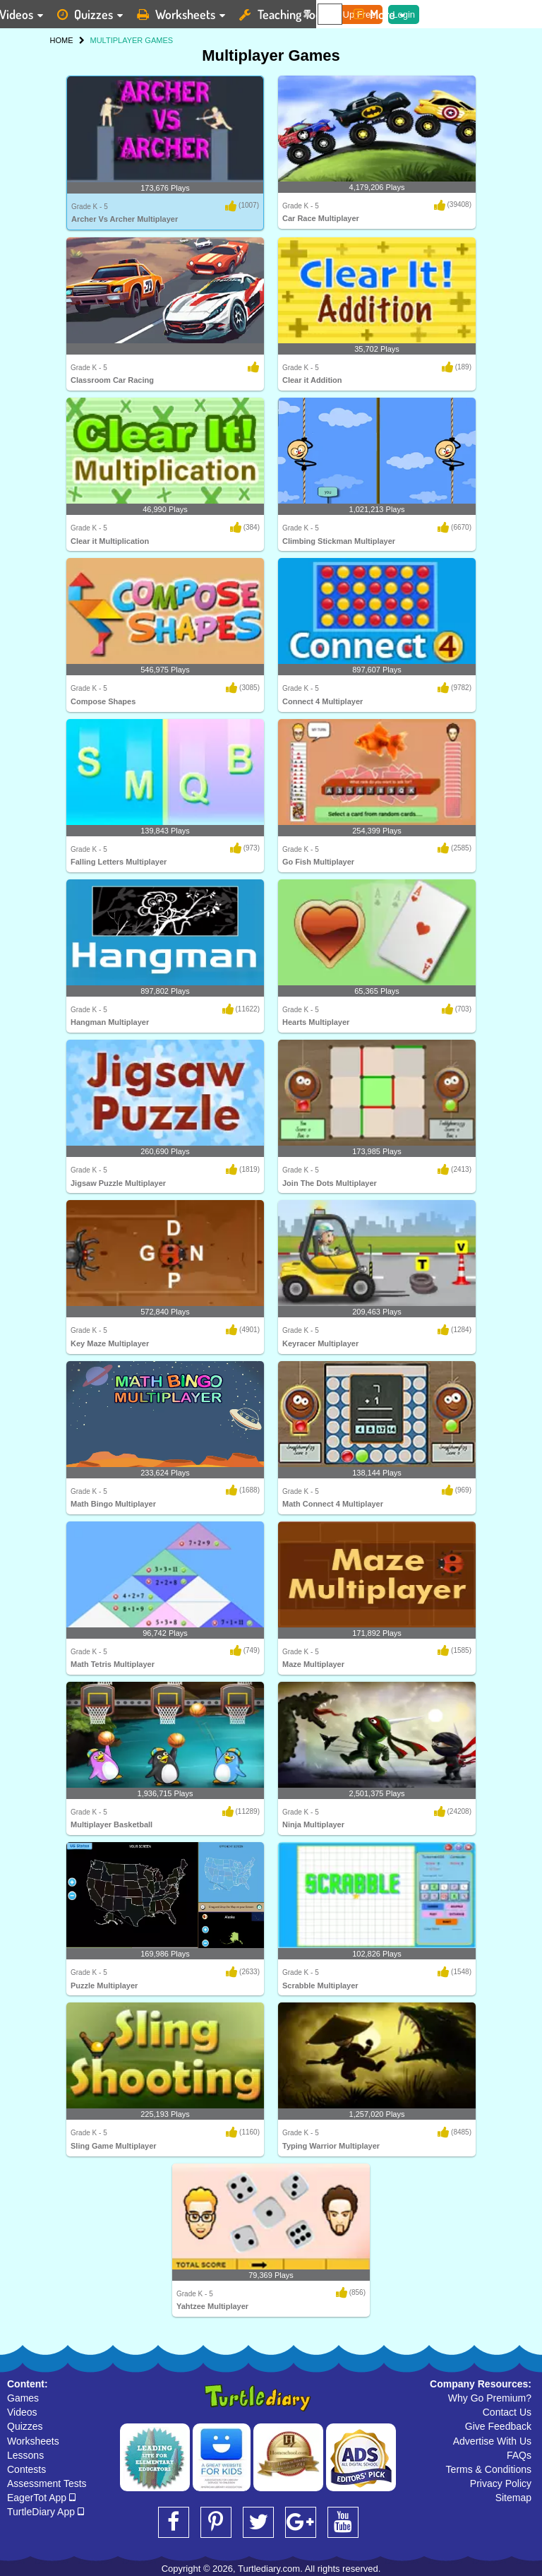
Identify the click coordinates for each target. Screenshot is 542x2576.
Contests (26, 2469)
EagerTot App (41, 2497)
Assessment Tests (47, 2483)
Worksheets (33, 2441)
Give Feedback (498, 2426)
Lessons (25, 2455)
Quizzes (25, 2426)
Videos (22, 2412)
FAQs (519, 2455)
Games (23, 2398)
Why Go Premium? (489, 2398)
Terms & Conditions (488, 2469)
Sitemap (513, 2497)
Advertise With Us (492, 2441)
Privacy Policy (500, 2483)
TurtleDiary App (45, 2511)
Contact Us (507, 2412)
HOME (61, 40)
